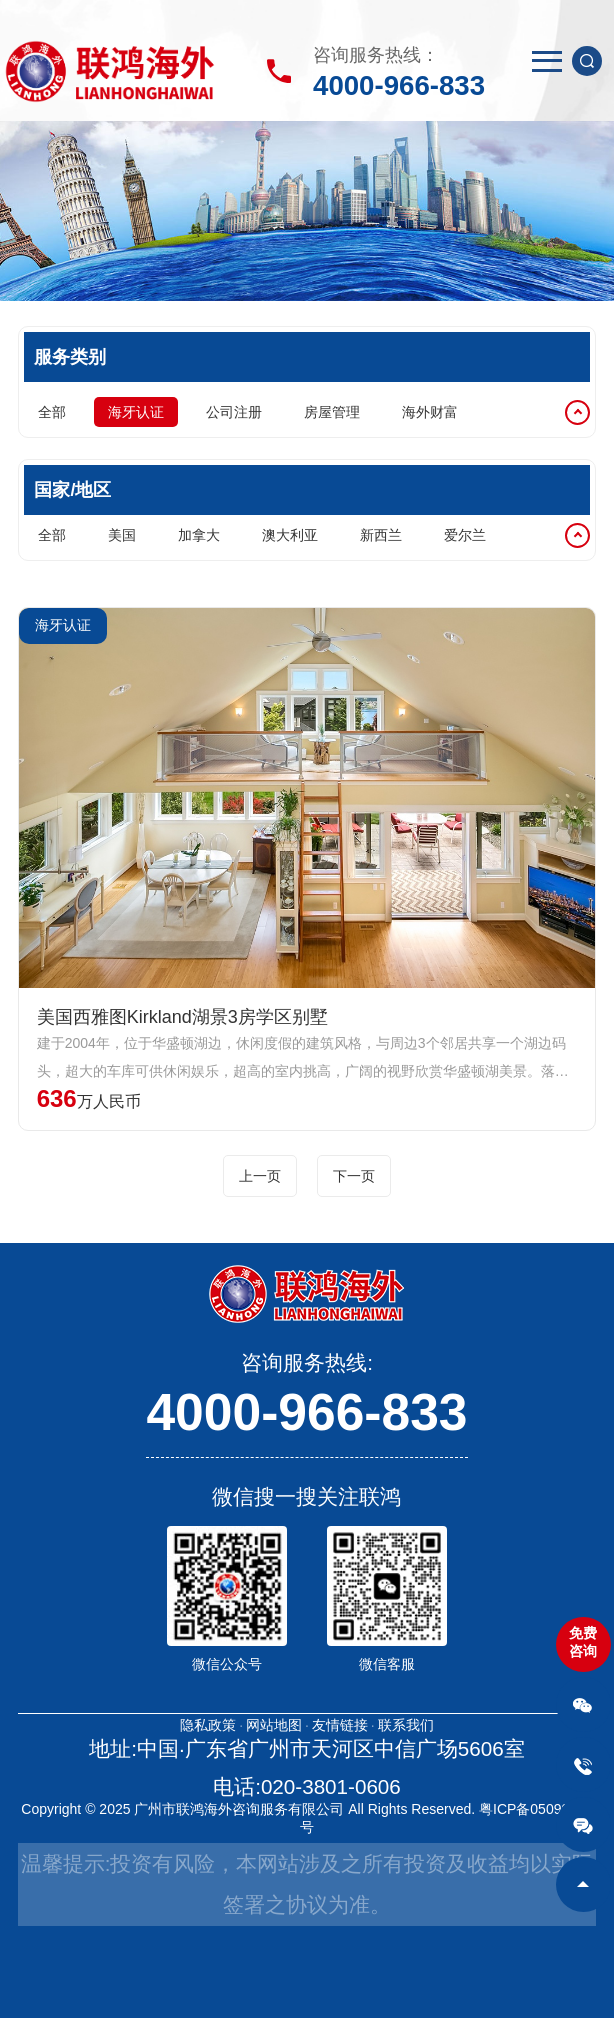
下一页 (354, 1176)
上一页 (260, 1176)
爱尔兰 (465, 535)
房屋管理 (332, 412)
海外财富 (430, 412)
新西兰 (381, 535)
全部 (52, 412)
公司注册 (234, 412)
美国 (122, 535)
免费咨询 (583, 1642)
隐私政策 (208, 1725)
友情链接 (340, 1725)
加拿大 (199, 535)
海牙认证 (136, 412)
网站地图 (274, 1725)
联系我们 (406, 1725)
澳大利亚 (290, 535)
